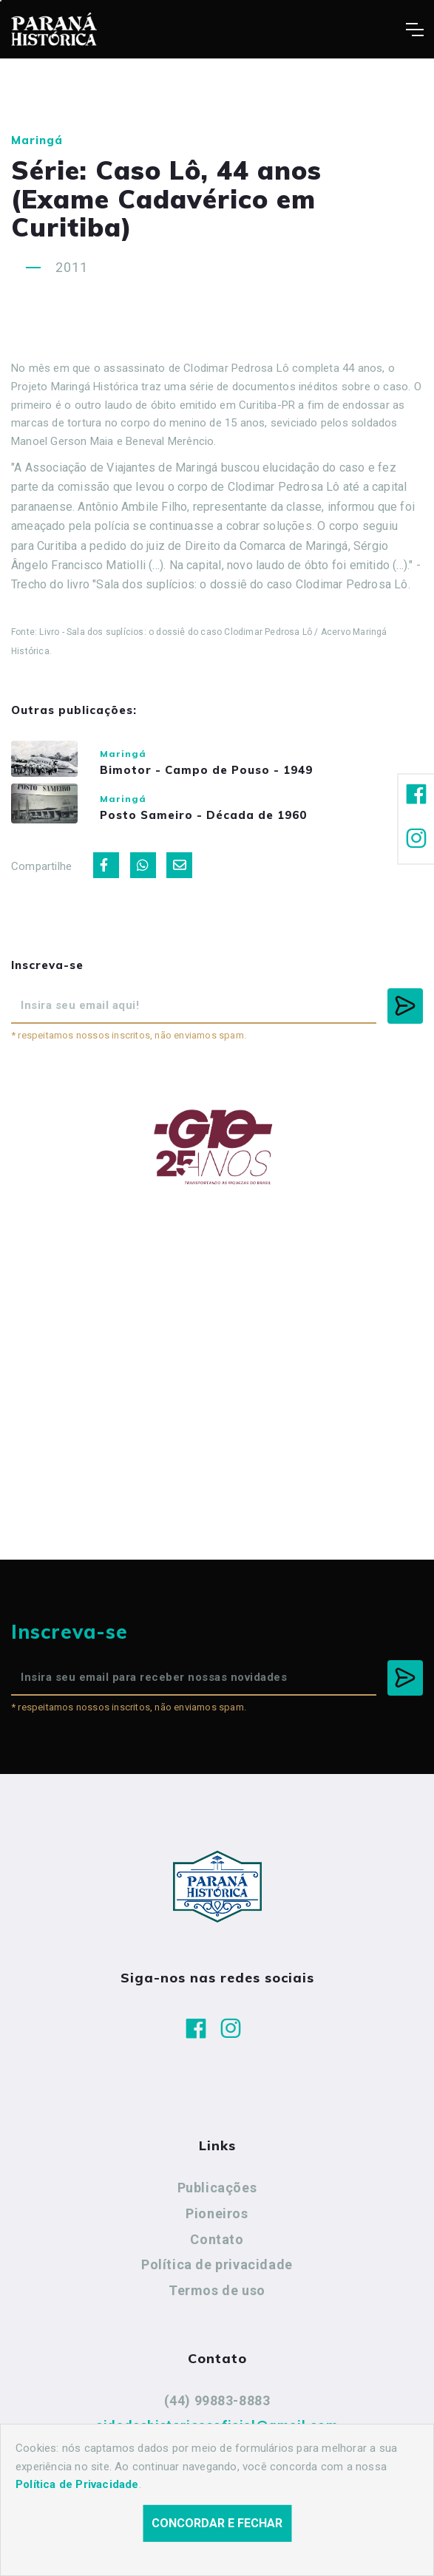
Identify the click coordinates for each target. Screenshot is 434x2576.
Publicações (217, 2200)
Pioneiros (217, 2225)
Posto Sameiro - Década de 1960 (225, 823)
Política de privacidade (217, 2277)
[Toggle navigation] (414, 29)
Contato (216, 2251)
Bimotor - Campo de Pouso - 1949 (228, 773)
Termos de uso (217, 2302)
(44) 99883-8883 (217, 2412)
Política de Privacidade (77, 2484)
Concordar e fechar (217, 2523)
